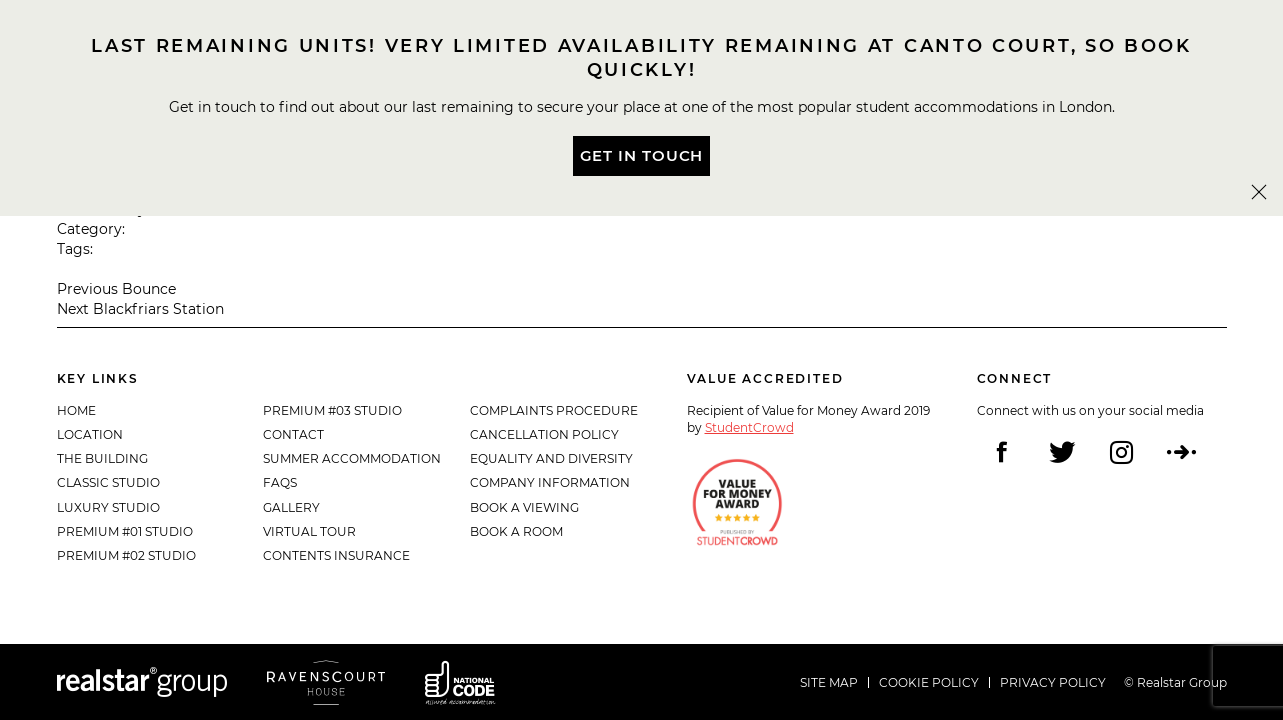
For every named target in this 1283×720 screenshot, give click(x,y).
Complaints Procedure (554, 410)
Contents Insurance (336, 555)
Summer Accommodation (352, 458)
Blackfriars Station (158, 309)
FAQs (280, 482)
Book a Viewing (524, 507)
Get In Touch (642, 155)
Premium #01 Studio (125, 531)
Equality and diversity (551, 458)
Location (90, 434)
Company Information (550, 482)
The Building (102, 458)
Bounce (149, 289)
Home (76, 410)
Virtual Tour (309, 531)
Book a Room (516, 531)
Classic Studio (108, 482)
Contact (293, 434)
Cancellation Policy (544, 434)
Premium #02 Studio (126, 555)
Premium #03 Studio (332, 410)
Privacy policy (1053, 682)
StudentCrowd (749, 427)
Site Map (829, 682)
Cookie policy (929, 682)
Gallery (291, 507)
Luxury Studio (108, 507)
